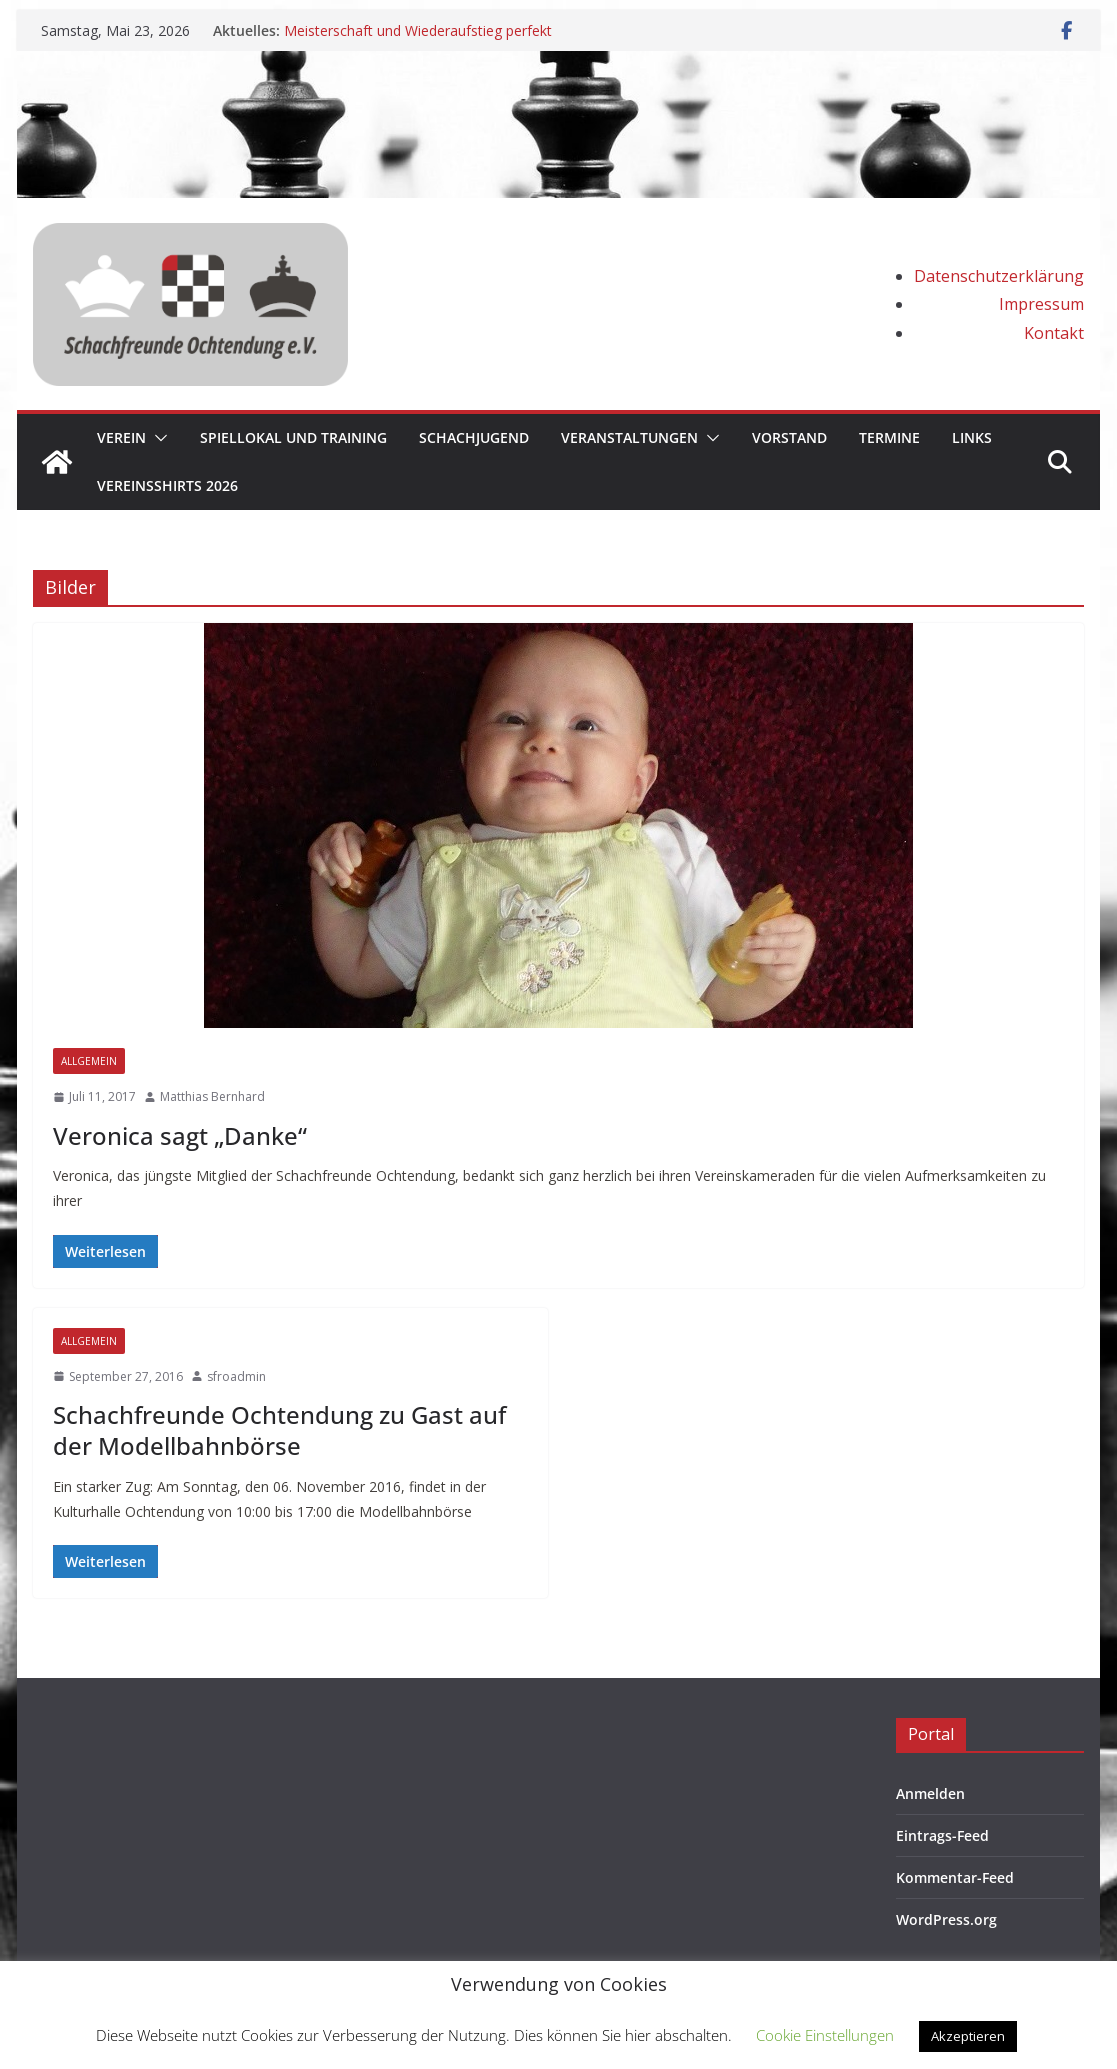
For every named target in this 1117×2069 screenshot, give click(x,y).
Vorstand (789, 437)
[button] (157, 438)
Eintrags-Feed (942, 1835)
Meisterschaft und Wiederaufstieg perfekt (418, 30)
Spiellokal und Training (293, 437)
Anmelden (930, 1793)
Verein (121, 437)
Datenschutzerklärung (999, 276)
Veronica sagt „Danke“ (180, 1135)
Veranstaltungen (629, 437)
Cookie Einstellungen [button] (825, 2035)
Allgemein (89, 1061)
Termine (889, 437)
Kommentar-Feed (955, 1877)
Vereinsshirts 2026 (167, 485)
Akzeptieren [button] (968, 2036)
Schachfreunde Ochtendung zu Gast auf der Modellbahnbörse (279, 1430)
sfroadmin (236, 1376)
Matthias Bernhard (212, 1096)
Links (972, 437)
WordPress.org (946, 1919)
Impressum (1041, 304)
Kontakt (1054, 333)
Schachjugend (474, 437)
